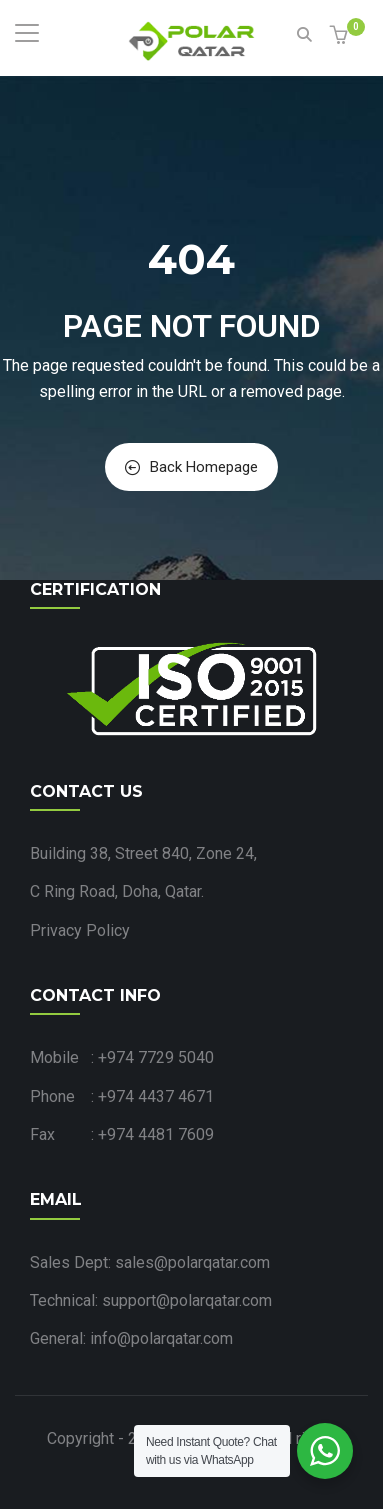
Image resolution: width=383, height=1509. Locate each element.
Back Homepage (191, 467)
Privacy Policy (80, 930)
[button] (341, 36)
